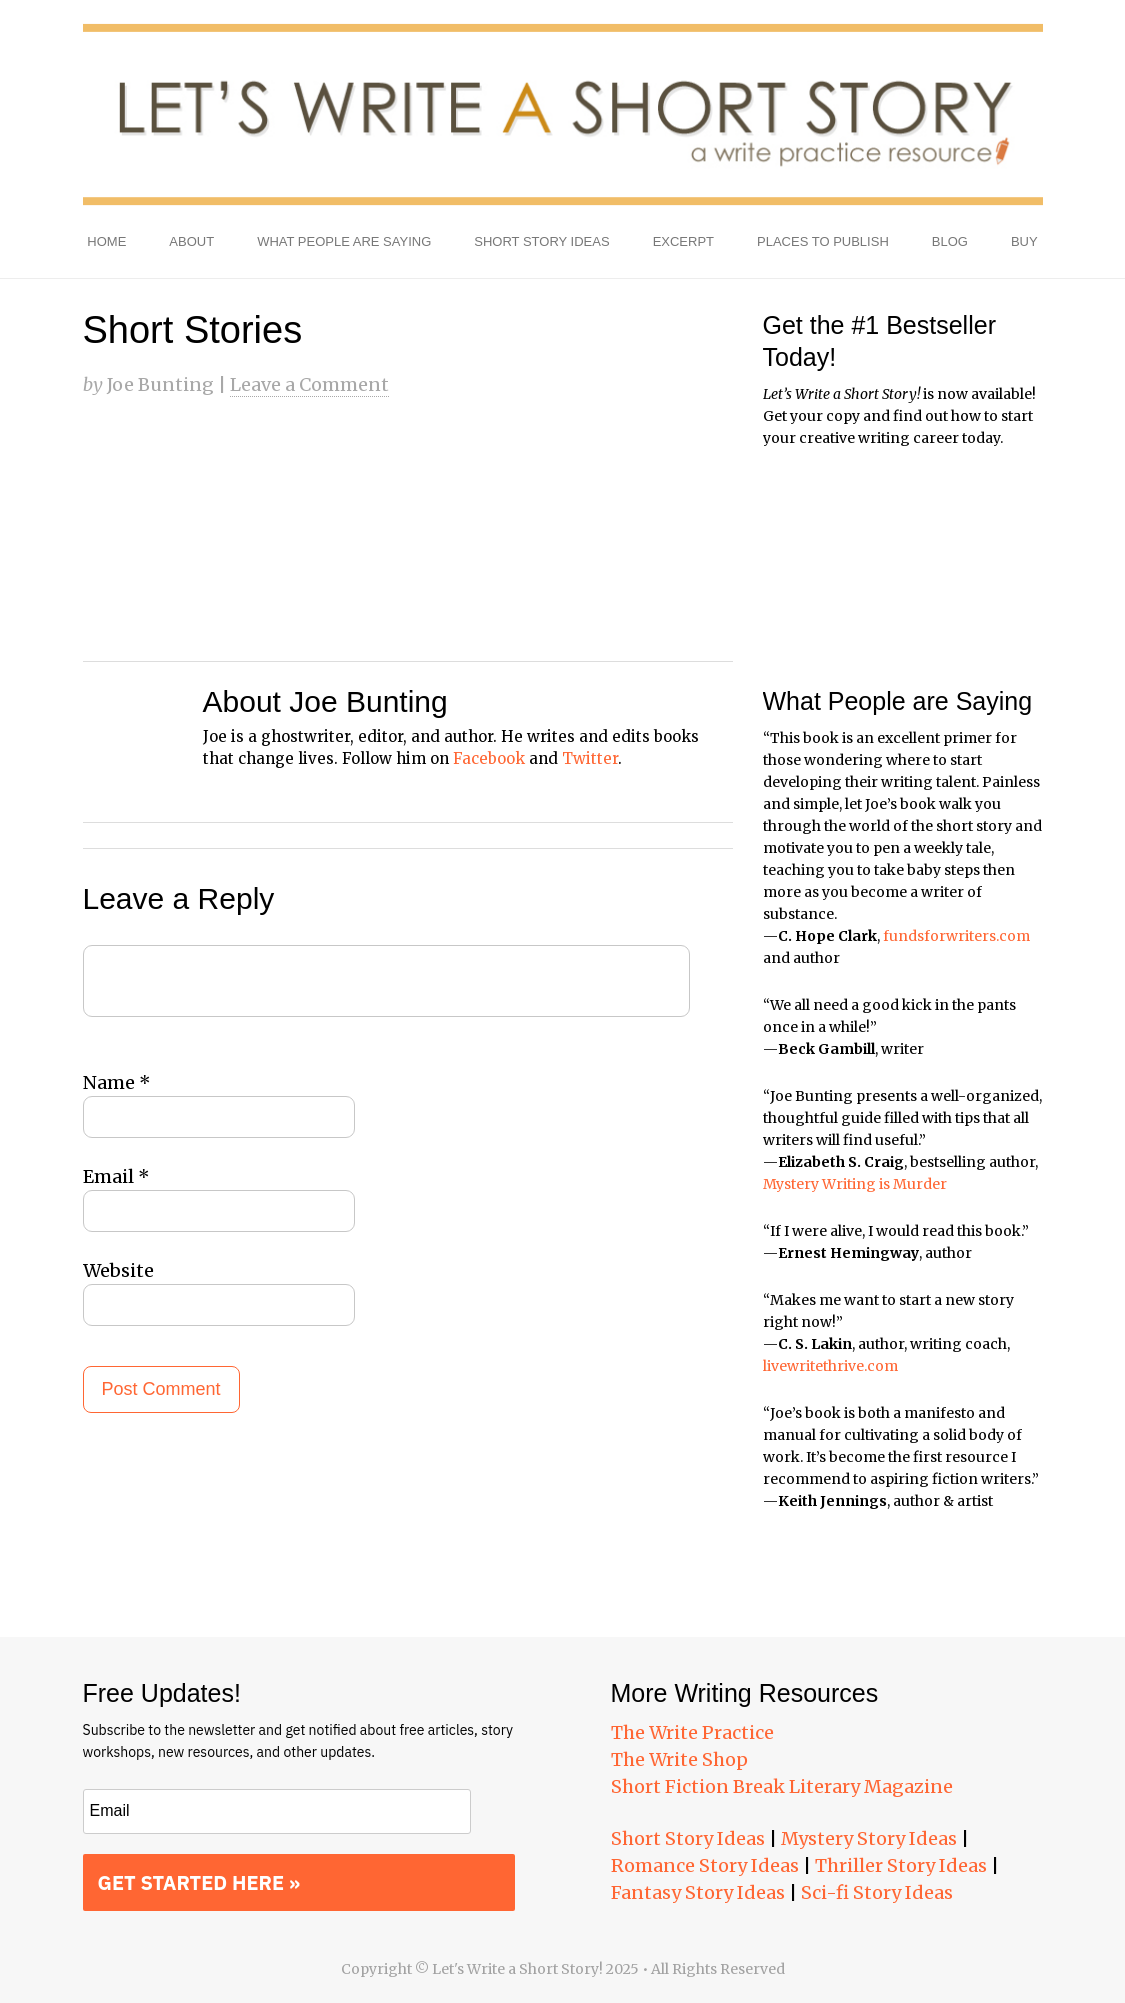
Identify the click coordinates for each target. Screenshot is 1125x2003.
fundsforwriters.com (956, 936)
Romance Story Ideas (705, 1865)
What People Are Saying (344, 241)
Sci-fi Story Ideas (877, 1892)
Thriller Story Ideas (901, 1865)
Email (116, 1176)
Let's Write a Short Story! (563, 115)
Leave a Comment (309, 384)
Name (117, 1082)
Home (106, 241)
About (191, 241)
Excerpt (683, 241)
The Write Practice (692, 1732)
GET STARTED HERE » (199, 1882)
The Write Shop (679, 1759)
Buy (1024, 241)
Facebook (489, 758)
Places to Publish (823, 241)
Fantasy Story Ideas (698, 1892)
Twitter (590, 758)
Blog (950, 241)
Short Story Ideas (541, 241)
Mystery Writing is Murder (855, 1184)
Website (118, 1270)
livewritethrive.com (830, 1366)
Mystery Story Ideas (869, 1838)
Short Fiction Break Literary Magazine (782, 1786)
